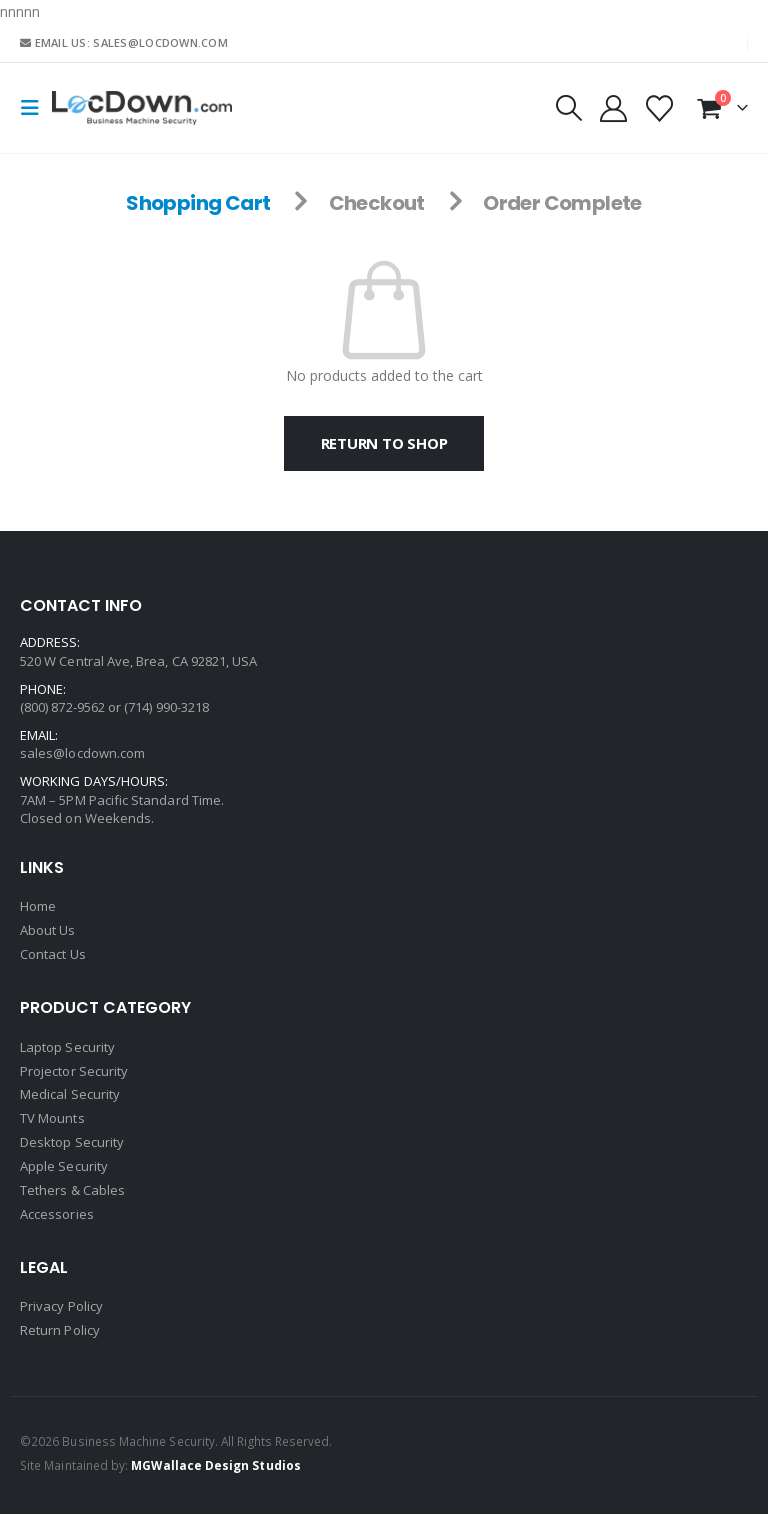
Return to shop (384, 443)
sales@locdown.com (82, 753)
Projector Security (74, 1072)
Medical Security (70, 1096)
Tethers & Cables (72, 1192)
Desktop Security (72, 1144)
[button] (36, 108)
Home (38, 907)
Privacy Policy (61, 1308)
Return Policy (60, 1332)
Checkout (377, 203)
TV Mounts (52, 1120)
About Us (48, 931)
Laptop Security (67, 1048)
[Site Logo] (142, 108)
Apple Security (64, 1168)
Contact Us (53, 955)
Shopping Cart (198, 203)
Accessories (57, 1216)
